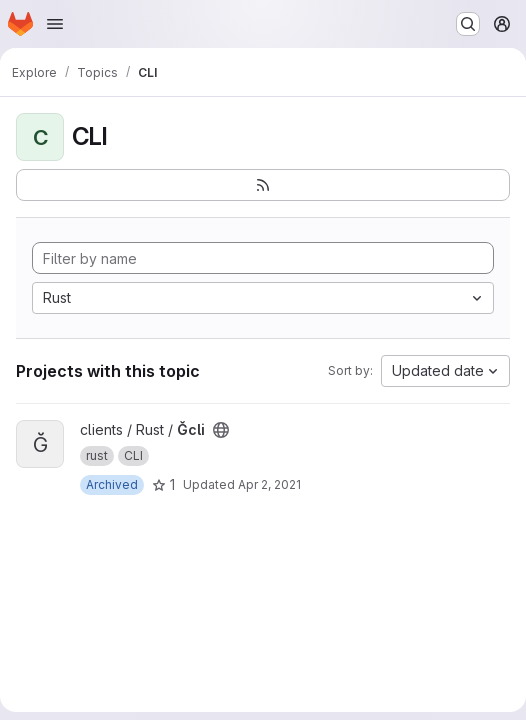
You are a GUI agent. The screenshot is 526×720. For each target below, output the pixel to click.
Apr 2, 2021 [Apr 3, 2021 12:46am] (269, 484)
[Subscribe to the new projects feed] (263, 185)
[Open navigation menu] (55, 24)
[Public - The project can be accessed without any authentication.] (221, 430)
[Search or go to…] (468, 24)
